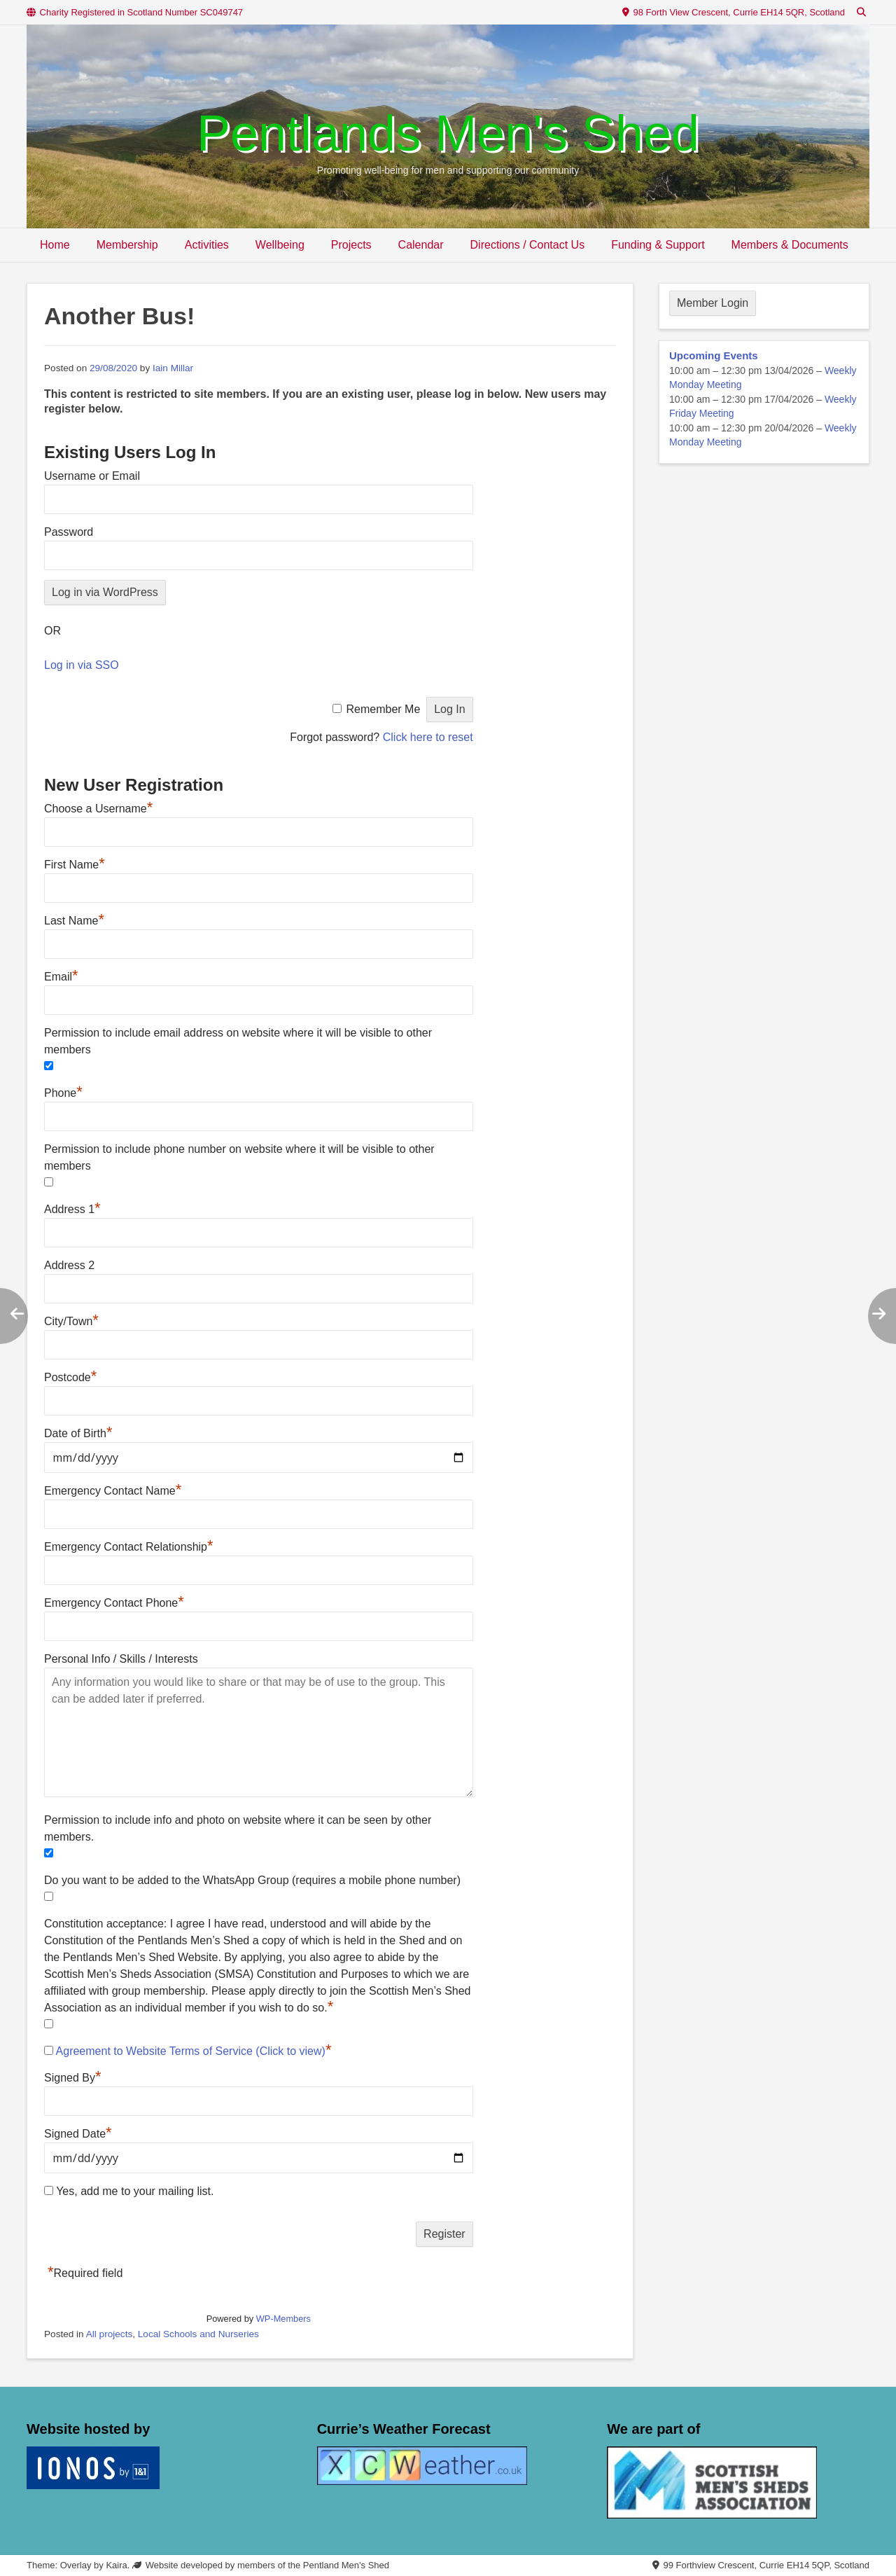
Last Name (74, 921)
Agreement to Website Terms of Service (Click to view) (191, 2051)
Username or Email (92, 476)
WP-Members (283, 2318)
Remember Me (383, 709)
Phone (63, 1093)
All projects (109, 2334)
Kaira (116, 2565)
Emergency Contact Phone (114, 1603)
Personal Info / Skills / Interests (121, 1659)
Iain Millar (173, 368)
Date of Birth (78, 1433)
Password (68, 532)
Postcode (70, 1377)
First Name (74, 865)
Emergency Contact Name (112, 1491)
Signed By (73, 2078)
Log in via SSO (81, 665)
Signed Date (78, 2134)
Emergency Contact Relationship (129, 1547)
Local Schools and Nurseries (198, 2334)
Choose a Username (98, 809)
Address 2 (69, 1265)
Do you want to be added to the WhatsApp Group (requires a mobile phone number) (252, 1880)
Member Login (712, 303)
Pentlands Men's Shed (448, 133)
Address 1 (72, 1209)
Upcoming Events (713, 355)
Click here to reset (428, 737)
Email (61, 977)
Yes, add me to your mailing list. (129, 2191)
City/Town (71, 1321)
